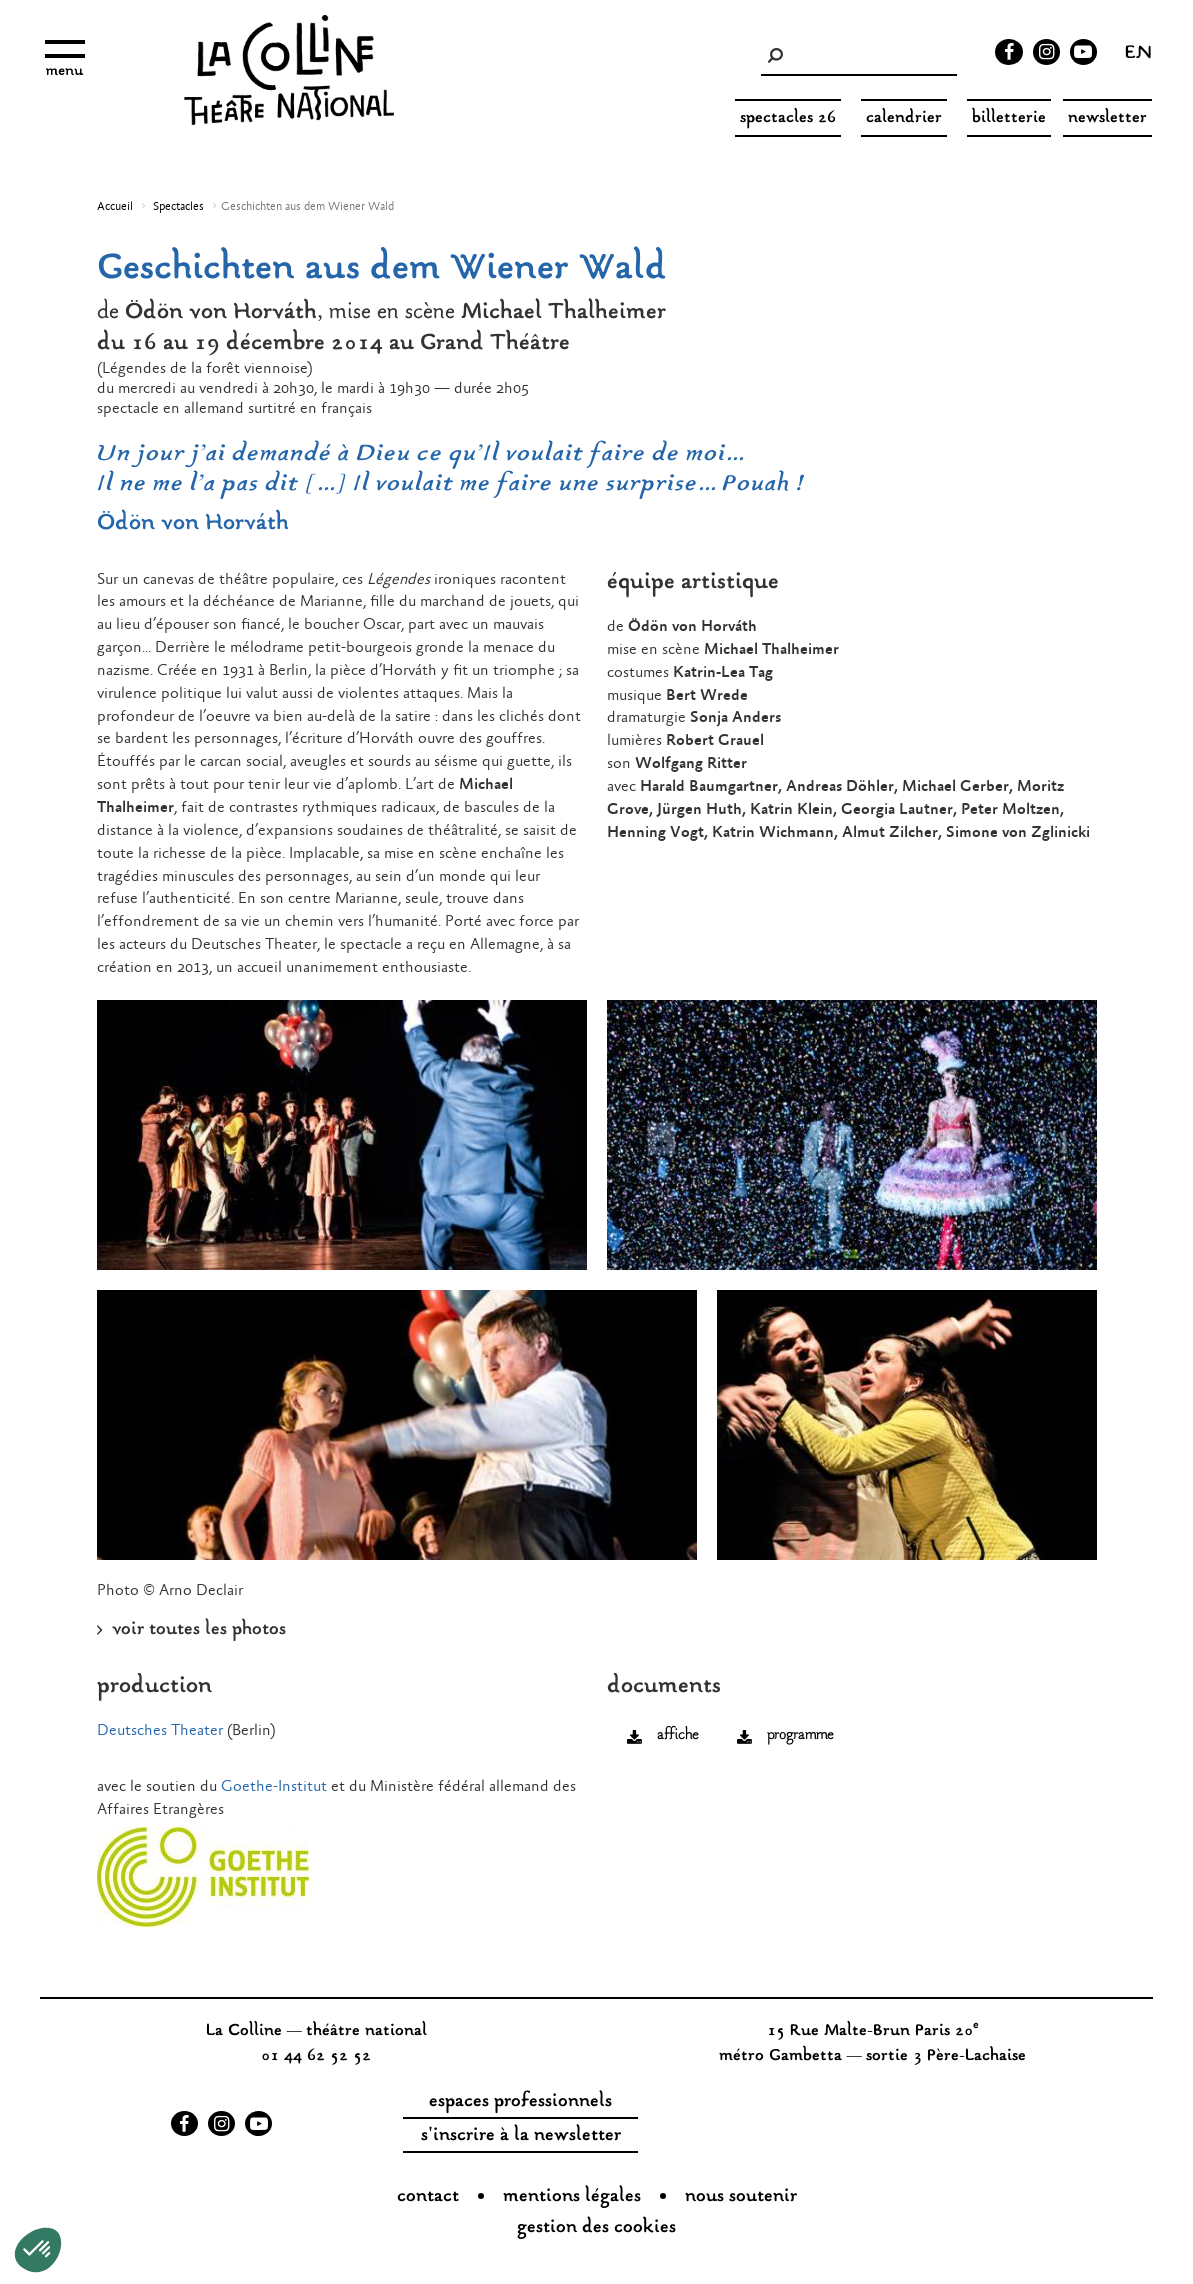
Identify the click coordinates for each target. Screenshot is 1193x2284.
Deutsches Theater (160, 1730)
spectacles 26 (788, 118)
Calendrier (904, 118)
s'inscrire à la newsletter (521, 2136)
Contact (428, 2197)
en (1138, 55)
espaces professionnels (520, 2102)
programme (800, 1735)
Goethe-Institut (274, 1786)
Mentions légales (572, 2197)
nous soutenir (741, 2197)
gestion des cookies (596, 2228)
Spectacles (178, 207)
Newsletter (1107, 118)
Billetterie (1009, 118)
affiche (677, 1735)
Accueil (115, 207)
